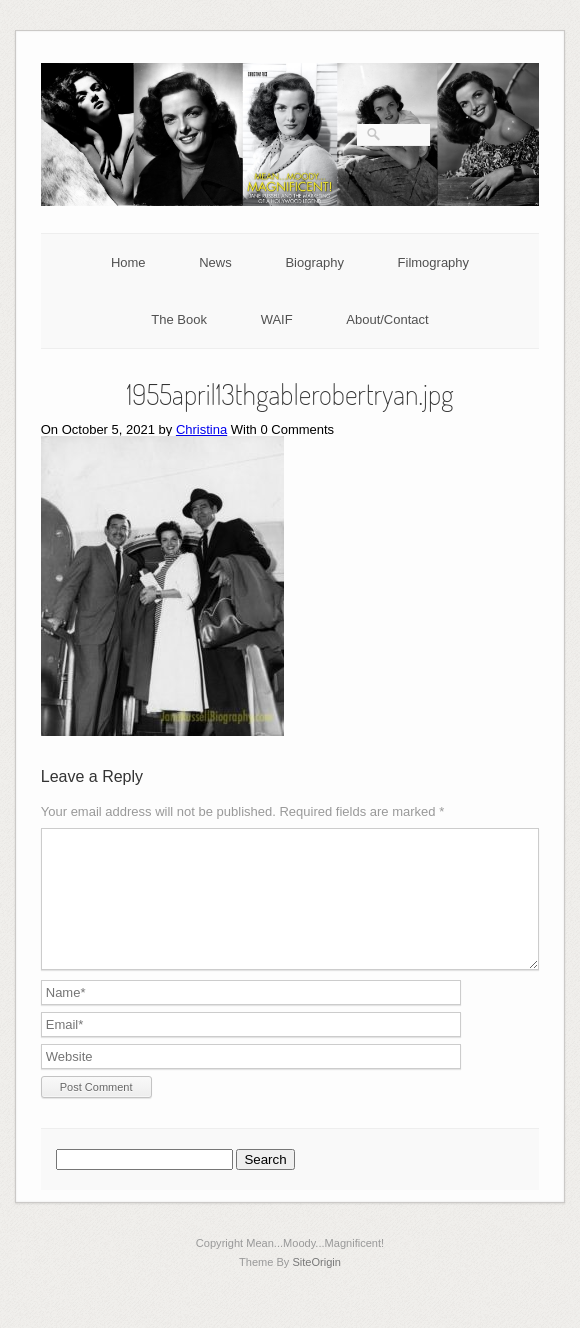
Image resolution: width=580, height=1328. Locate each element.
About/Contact (387, 319)
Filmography (434, 262)
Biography (314, 262)
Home (128, 262)
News (215, 262)
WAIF (277, 319)
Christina (201, 429)
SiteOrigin (316, 1286)
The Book (179, 319)
